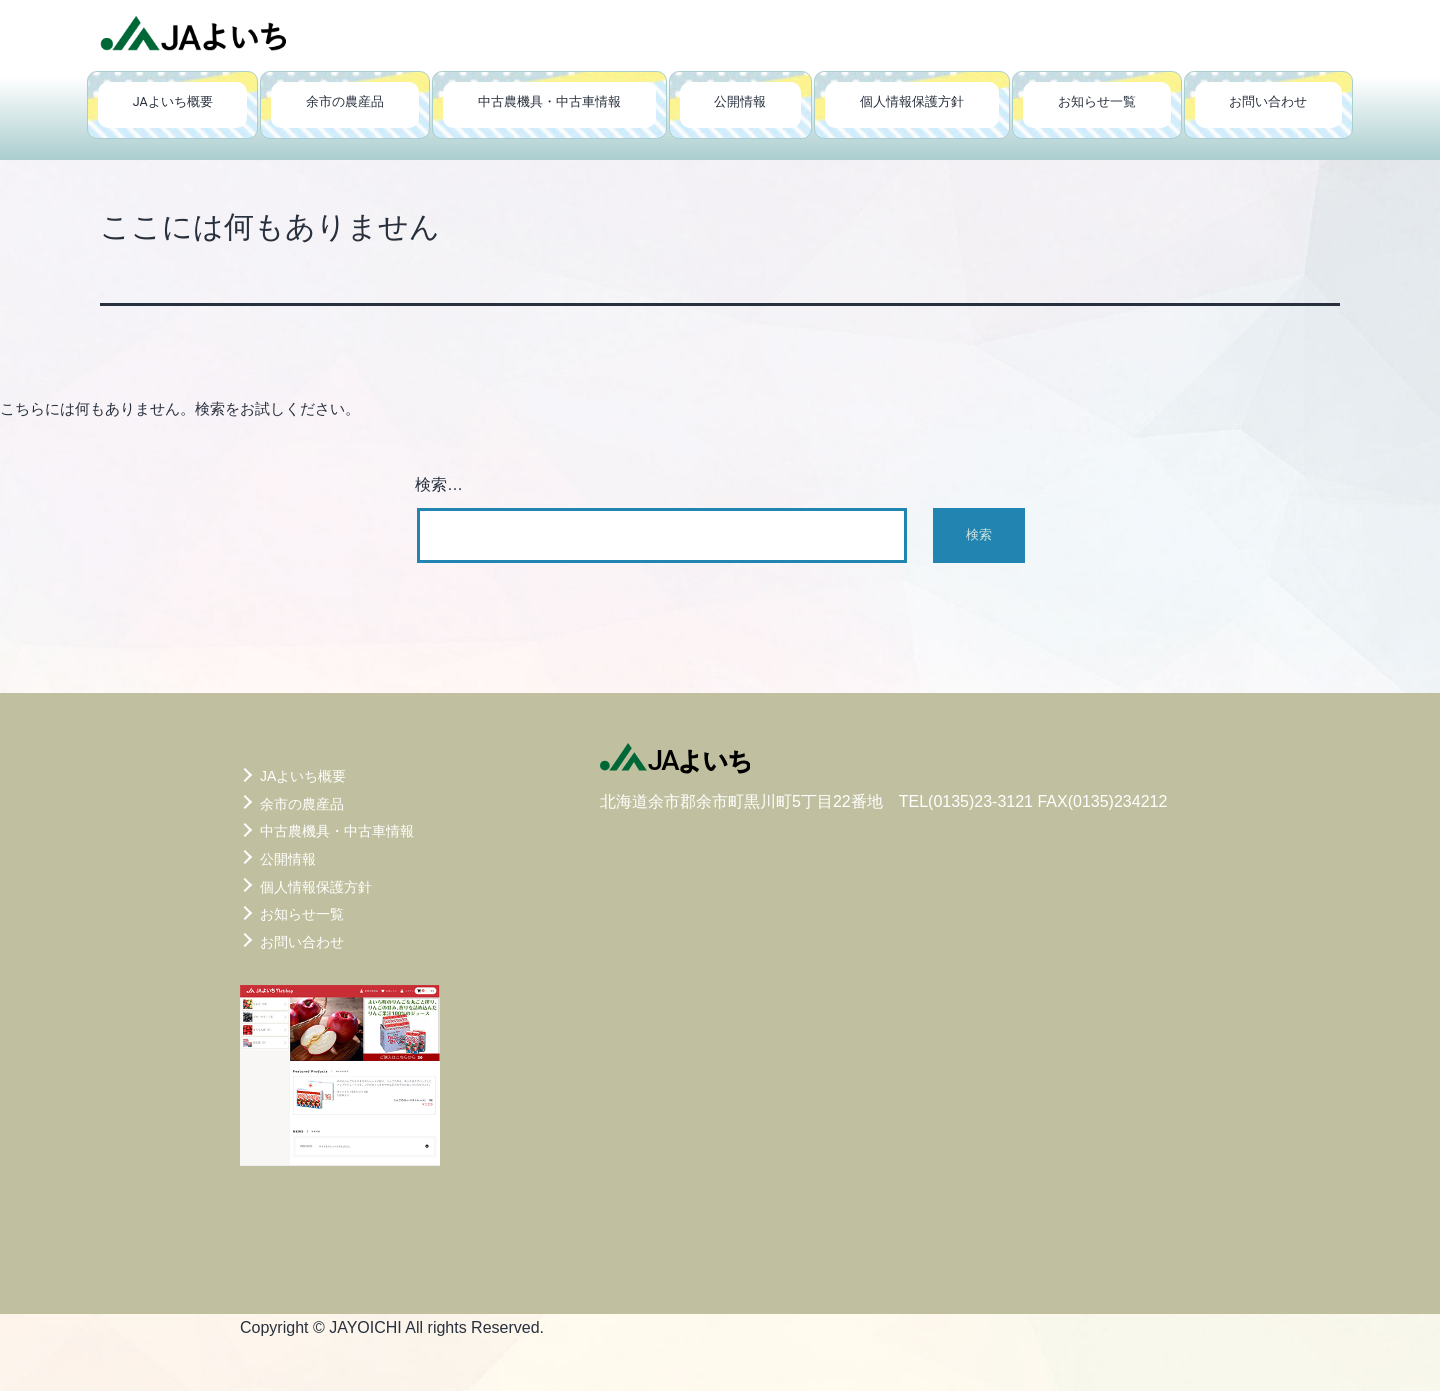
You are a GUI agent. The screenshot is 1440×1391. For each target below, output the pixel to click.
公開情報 (740, 101)
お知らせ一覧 (1097, 101)
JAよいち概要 (173, 101)
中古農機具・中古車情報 (549, 101)
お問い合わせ (1268, 101)
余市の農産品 (345, 101)
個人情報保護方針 (912, 101)
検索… (439, 484)
